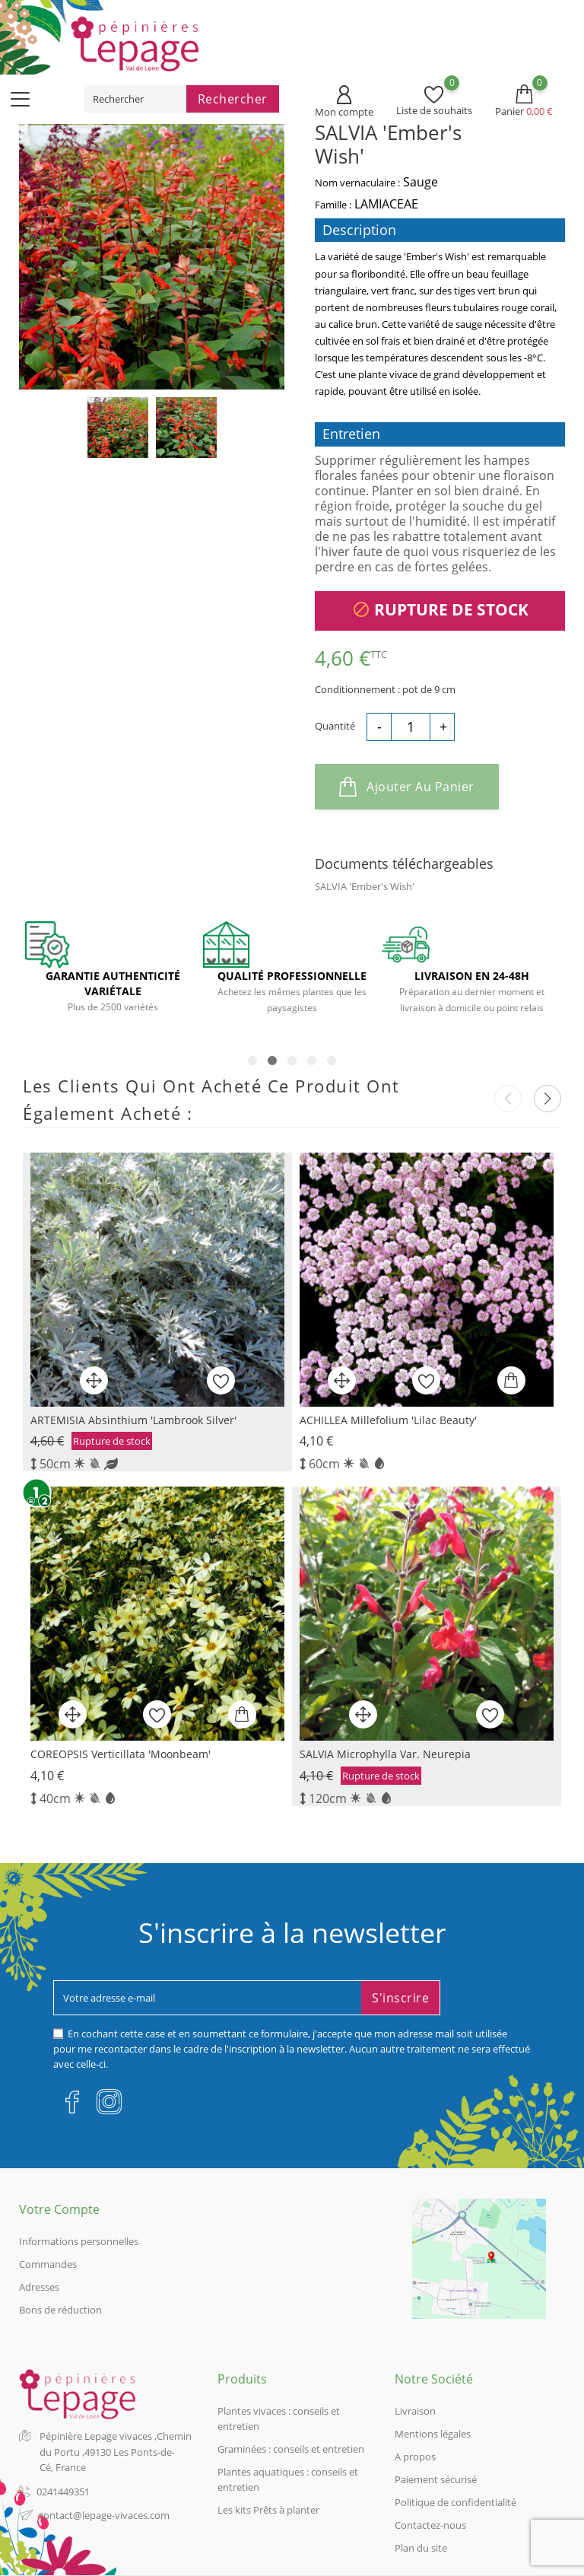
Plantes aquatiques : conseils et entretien (287, 2479)
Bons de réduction (60, 2310)
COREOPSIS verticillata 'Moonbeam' (120, 1754)
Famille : (333, 204)
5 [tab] (331, 1061)
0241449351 (63, 2491)
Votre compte (59, 2209)
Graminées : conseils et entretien (290, 2449)
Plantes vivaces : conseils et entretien (278, 2418)
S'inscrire (400, 1997)
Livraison (415, 2411)
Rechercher (233, 99)
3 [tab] (292, 1061)
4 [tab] (311, 1061)
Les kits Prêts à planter (268, 2510)
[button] (547, 1098)
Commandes (48, 2264)
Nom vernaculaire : (357, 182)
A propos (415, 2456)
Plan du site (421, 2548)
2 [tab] (272, 1061)
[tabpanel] (112, 975)
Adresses (39, 2287)
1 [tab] (252, 1061)
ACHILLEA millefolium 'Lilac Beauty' (388, 1420)
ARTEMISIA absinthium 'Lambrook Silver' (133, 1420)
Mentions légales (433, 2434)
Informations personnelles (78, 2241)
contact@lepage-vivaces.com (104, 2515)
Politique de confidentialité (455, 2502)
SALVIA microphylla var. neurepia (385, 1754)
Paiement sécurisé (436, 2479)
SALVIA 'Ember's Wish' (364, 886)
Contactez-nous (430, 2525)
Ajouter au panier (406, 787)
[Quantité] (411, 726)
